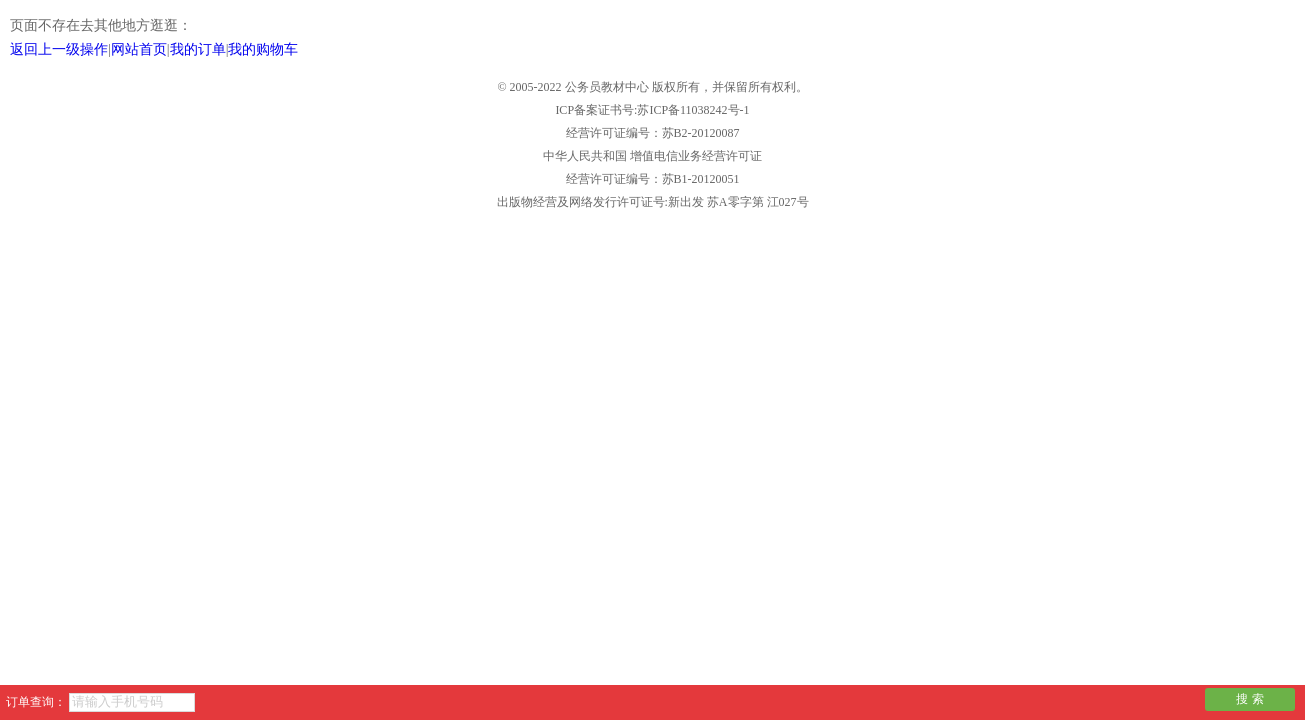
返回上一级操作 (59, 49)
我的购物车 (263, 49)
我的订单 (198, 49)
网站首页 (139, 49)
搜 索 (1249, 699)
